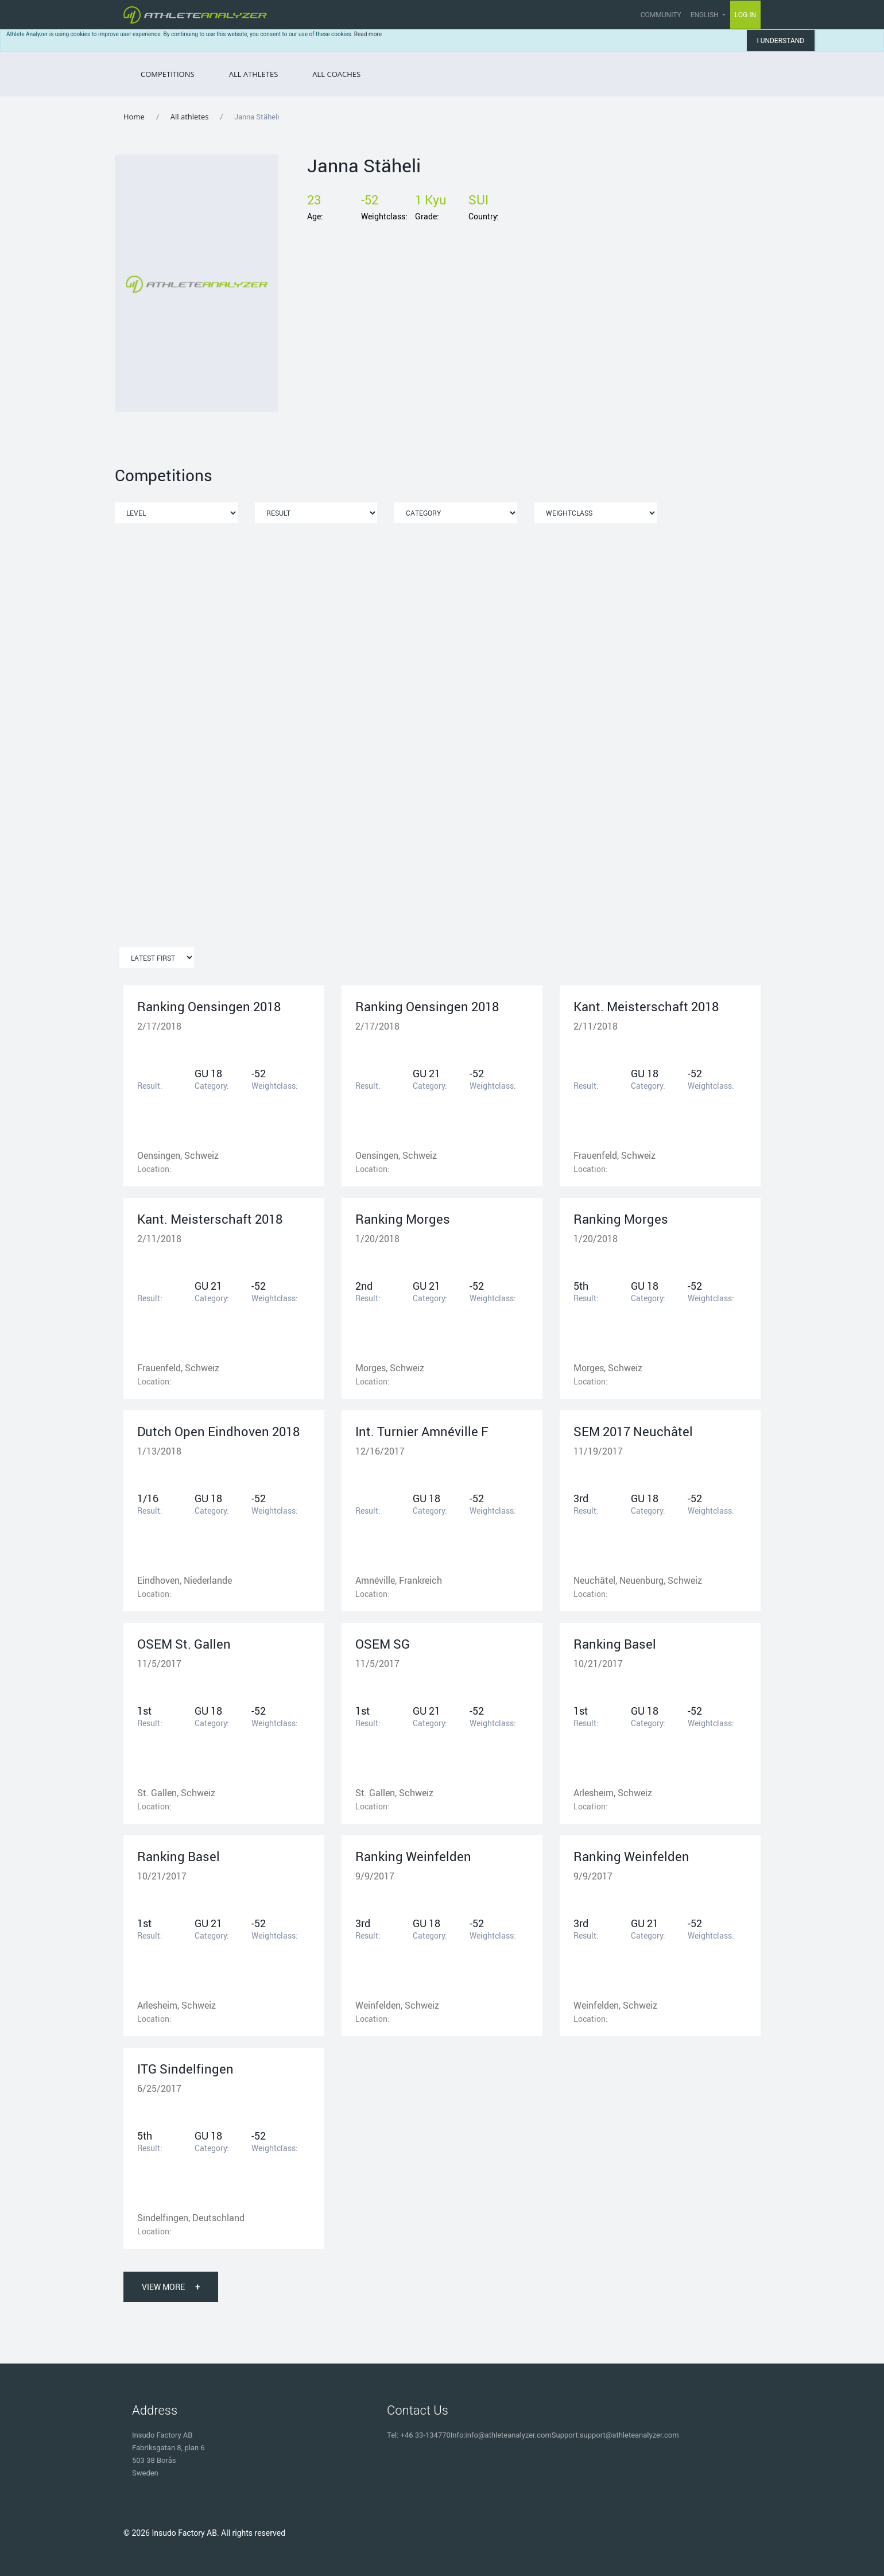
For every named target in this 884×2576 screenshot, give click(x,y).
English (705, 15)
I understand (780, 41)
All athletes (189, 116)
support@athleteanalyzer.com (629, 2435)
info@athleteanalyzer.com (509, 2435)
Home (134, 116)
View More (171, 2286)
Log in (746, 14)
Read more (368, 34)
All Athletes (253, 74)
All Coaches (336, 74)
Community (661, 15)
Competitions (168, 74)
